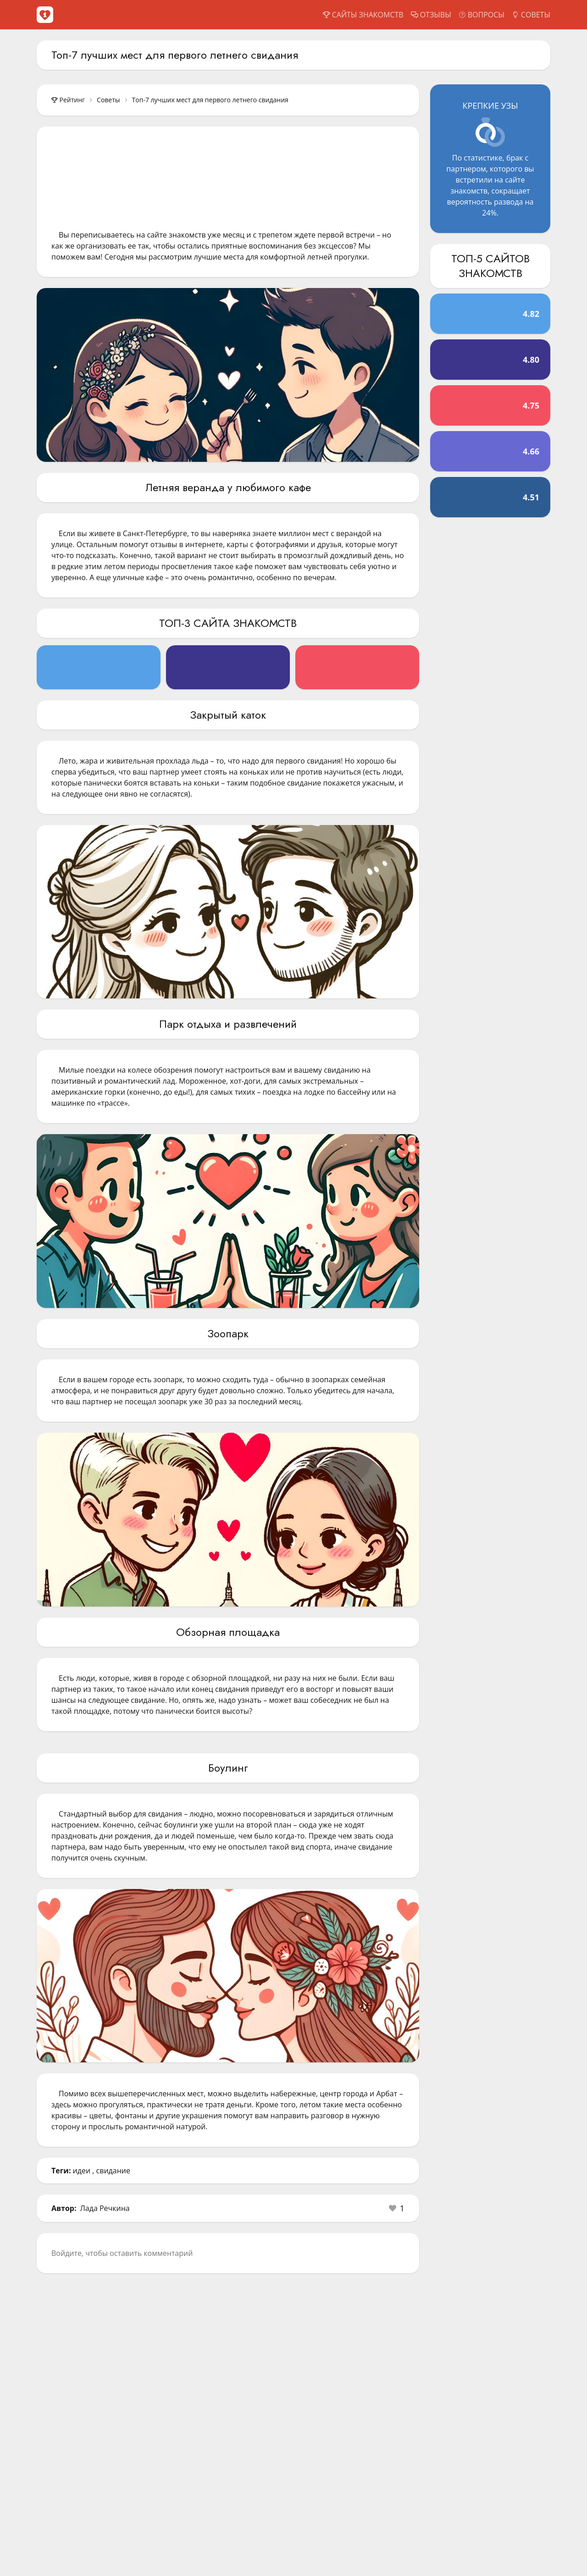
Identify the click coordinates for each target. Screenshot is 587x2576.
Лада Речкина (105, 2208)
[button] (396, 2208)
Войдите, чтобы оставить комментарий (122, 2253)
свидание (113, 2171)
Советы (108, 99)
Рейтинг (68, 99)
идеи (82, 2171)
